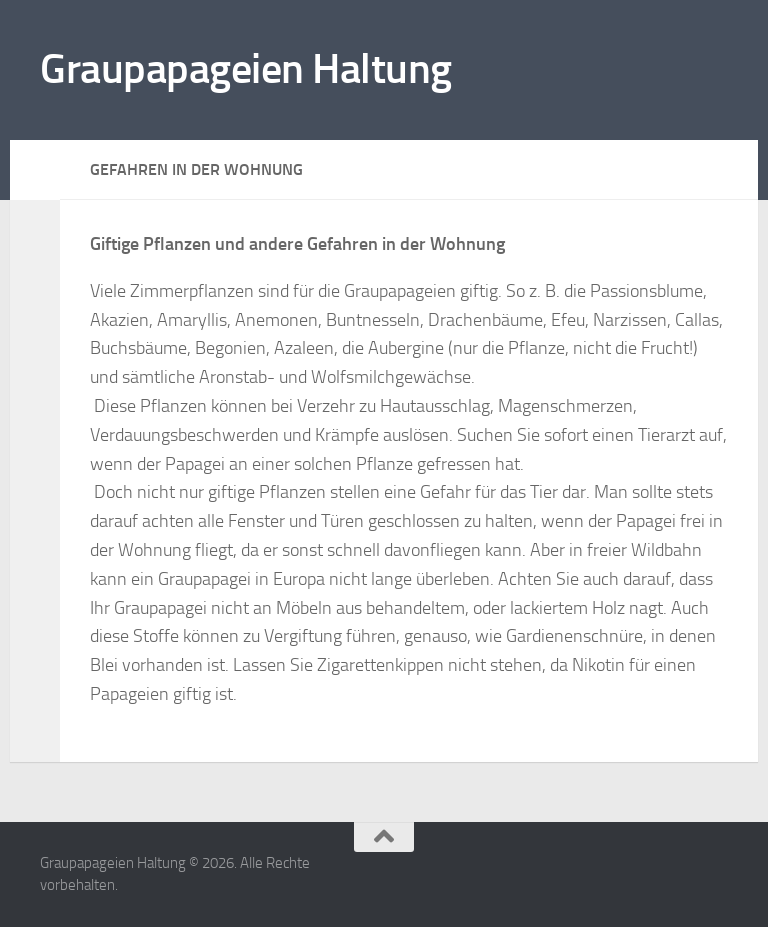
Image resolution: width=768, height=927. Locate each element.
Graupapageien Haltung (246, 69)
